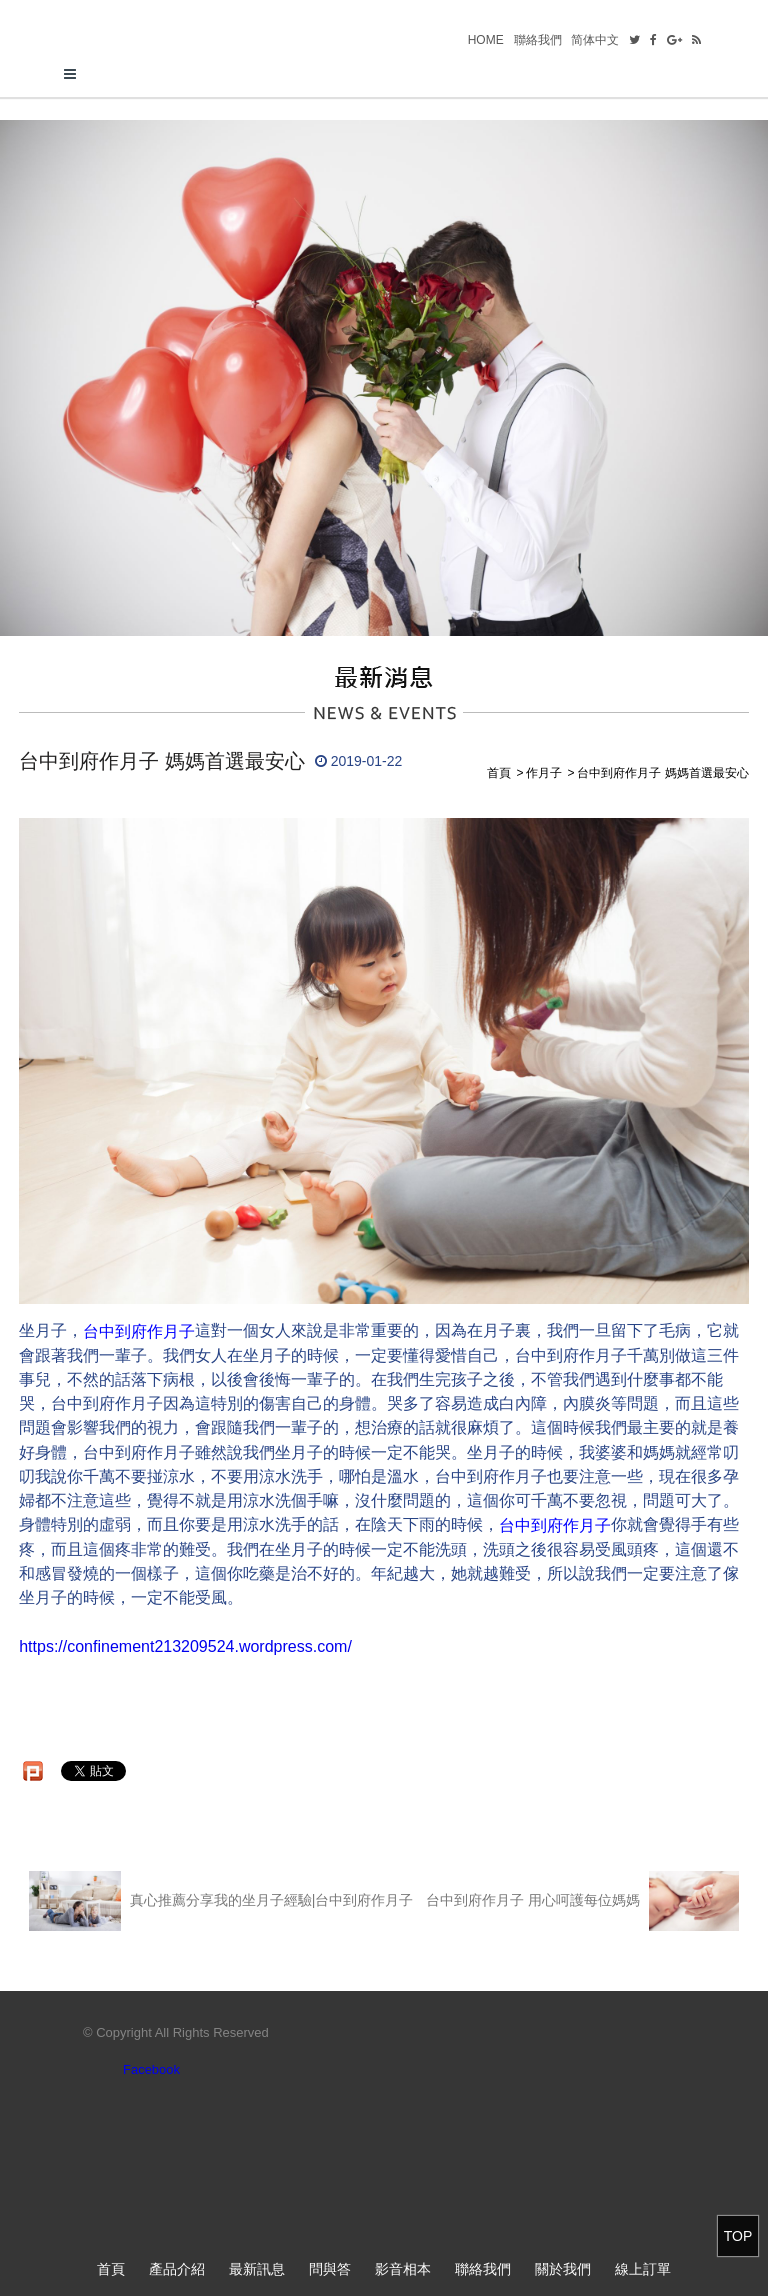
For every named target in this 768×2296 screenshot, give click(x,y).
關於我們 (563, 2269)
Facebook (151, 2069)
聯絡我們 (538, 40)
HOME (486, 40)
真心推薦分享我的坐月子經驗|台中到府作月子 (221, 1901)
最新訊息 (257, 2269)
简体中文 (595, 40)
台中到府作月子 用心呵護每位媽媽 (582, 1901)
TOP (738, 2236)
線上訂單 (643, 2269)
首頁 (111, 2269)
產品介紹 (177, 2269)
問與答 (330, 2269)
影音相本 (403, 2269)
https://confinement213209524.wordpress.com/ (185, 1646)
